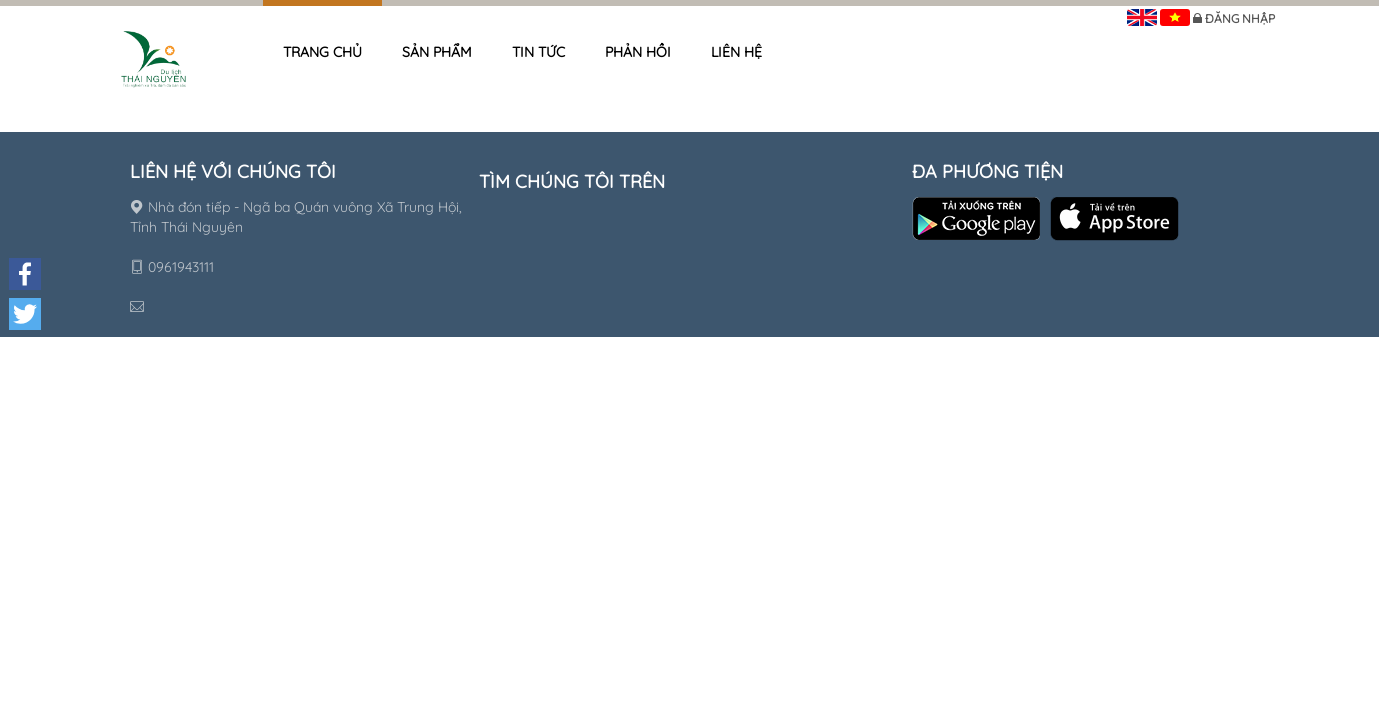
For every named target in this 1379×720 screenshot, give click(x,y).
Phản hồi (638, 52)
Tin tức (538, 52)
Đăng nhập (1240, 18)
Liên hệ (736, 52)
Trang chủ (322, 52)
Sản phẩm (437, 52)
